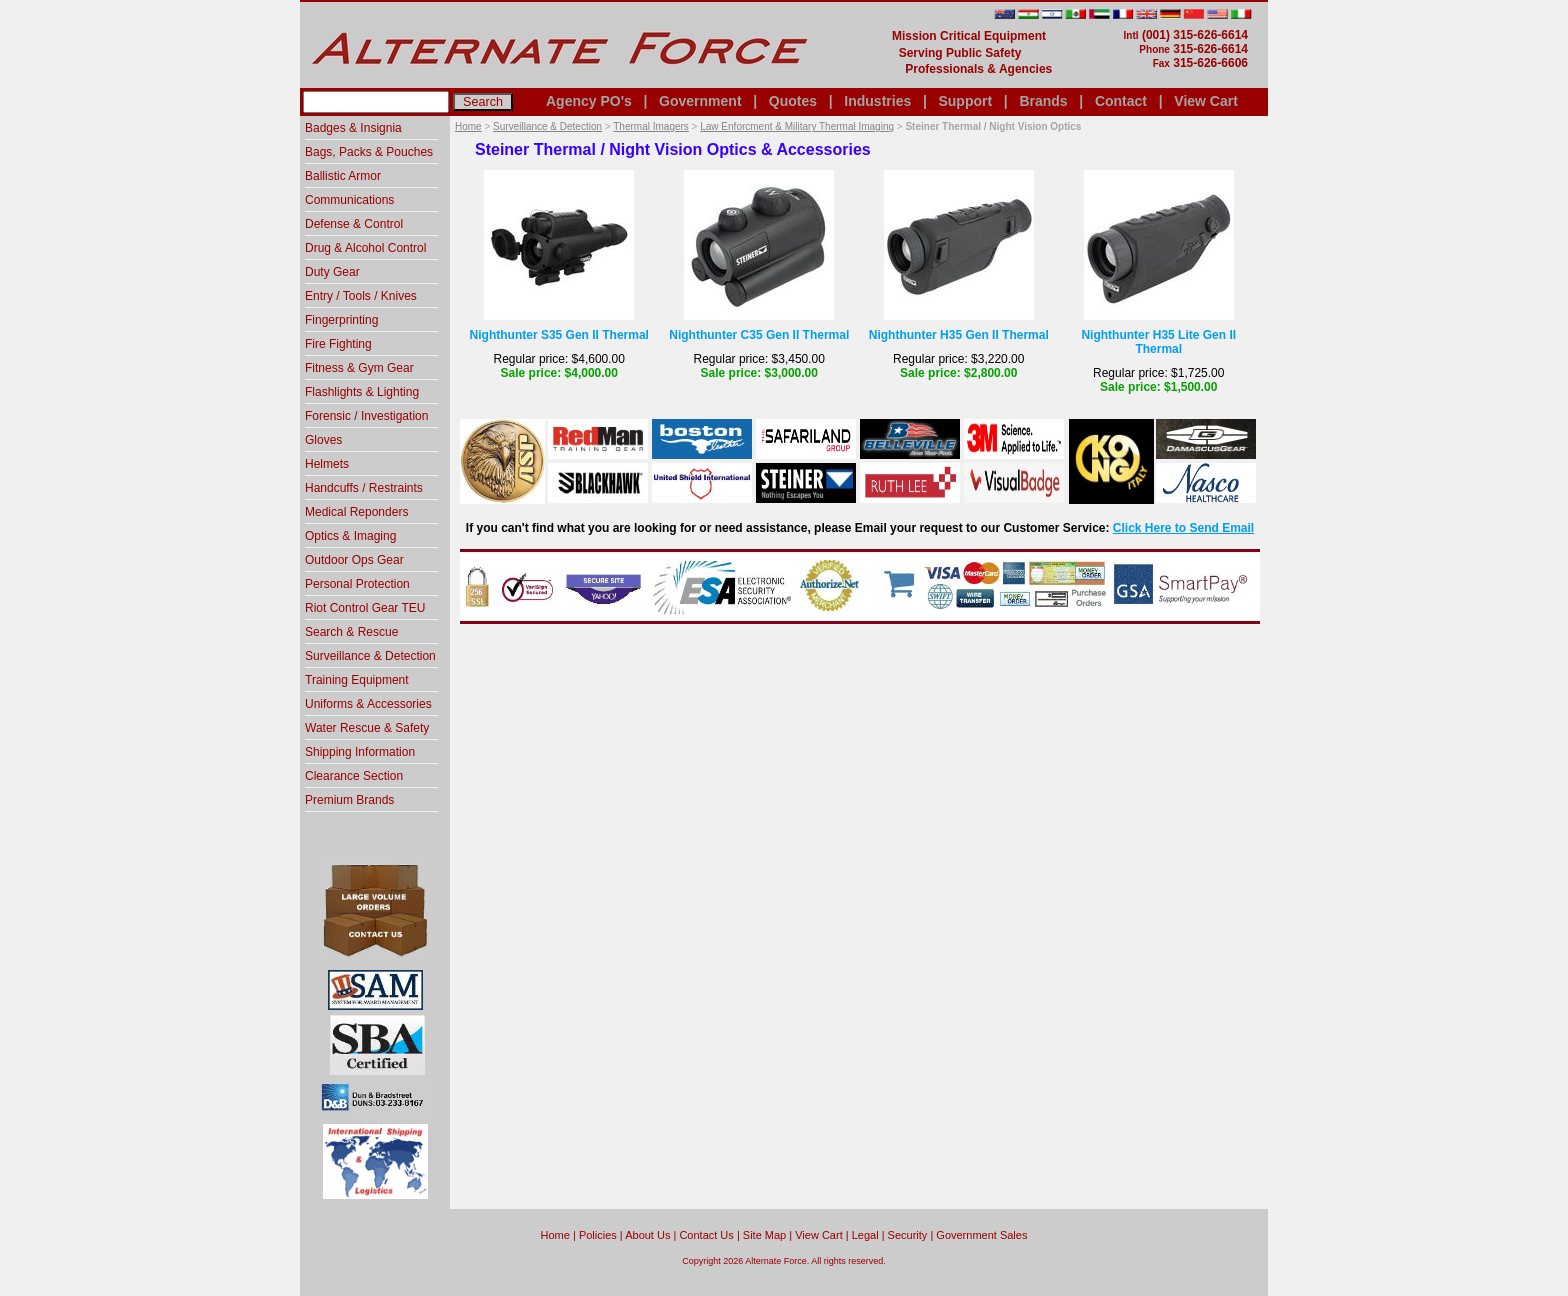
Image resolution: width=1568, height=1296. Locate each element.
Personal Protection (357, 584)
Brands (1043, 101)
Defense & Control (354, 224)
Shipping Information (360, 752)
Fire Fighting (338, 344)
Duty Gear (332, 272)
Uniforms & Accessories (368, 704)
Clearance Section (354, 776)
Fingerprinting (341, 320)
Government (700, 101)
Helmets (327, 464)
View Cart (1206, 101)
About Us (647, 1235)
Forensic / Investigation (366, 416)
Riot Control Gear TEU (365, 608)
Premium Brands (349, 800)
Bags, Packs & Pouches (369, 152)
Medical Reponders (356, 512)
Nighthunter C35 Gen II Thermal (759, 335)
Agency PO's (589, 101)
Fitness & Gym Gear (359, 368)
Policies (598, 1235)
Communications (349, 200)
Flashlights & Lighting (362, 392)
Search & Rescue (351, 632)
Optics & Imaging (350, 536)
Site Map (764, 1235)
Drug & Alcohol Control (365, 248)
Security (908, 1235)
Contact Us (706, 1235)
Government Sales (981, 1235)
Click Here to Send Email (1183, 528)
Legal (865, 1235)
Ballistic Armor (343, 176)
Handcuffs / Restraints (364, 488)
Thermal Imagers (651, 126)
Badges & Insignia (353, 128)
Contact (1121, 101)
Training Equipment (357, 680)
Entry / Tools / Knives (361, 296)
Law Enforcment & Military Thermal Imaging (797, 126)
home (555, 1235)
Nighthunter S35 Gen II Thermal (559, 335)
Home (468, 126)
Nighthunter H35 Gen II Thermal (959, 335)
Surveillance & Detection (547, 126)
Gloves (323, 440)
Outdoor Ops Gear (354, 560)
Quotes (793, 101)
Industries (877, 101)
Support (965, 101)
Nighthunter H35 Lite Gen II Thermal (1158, 342)
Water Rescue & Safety (367, 728)
